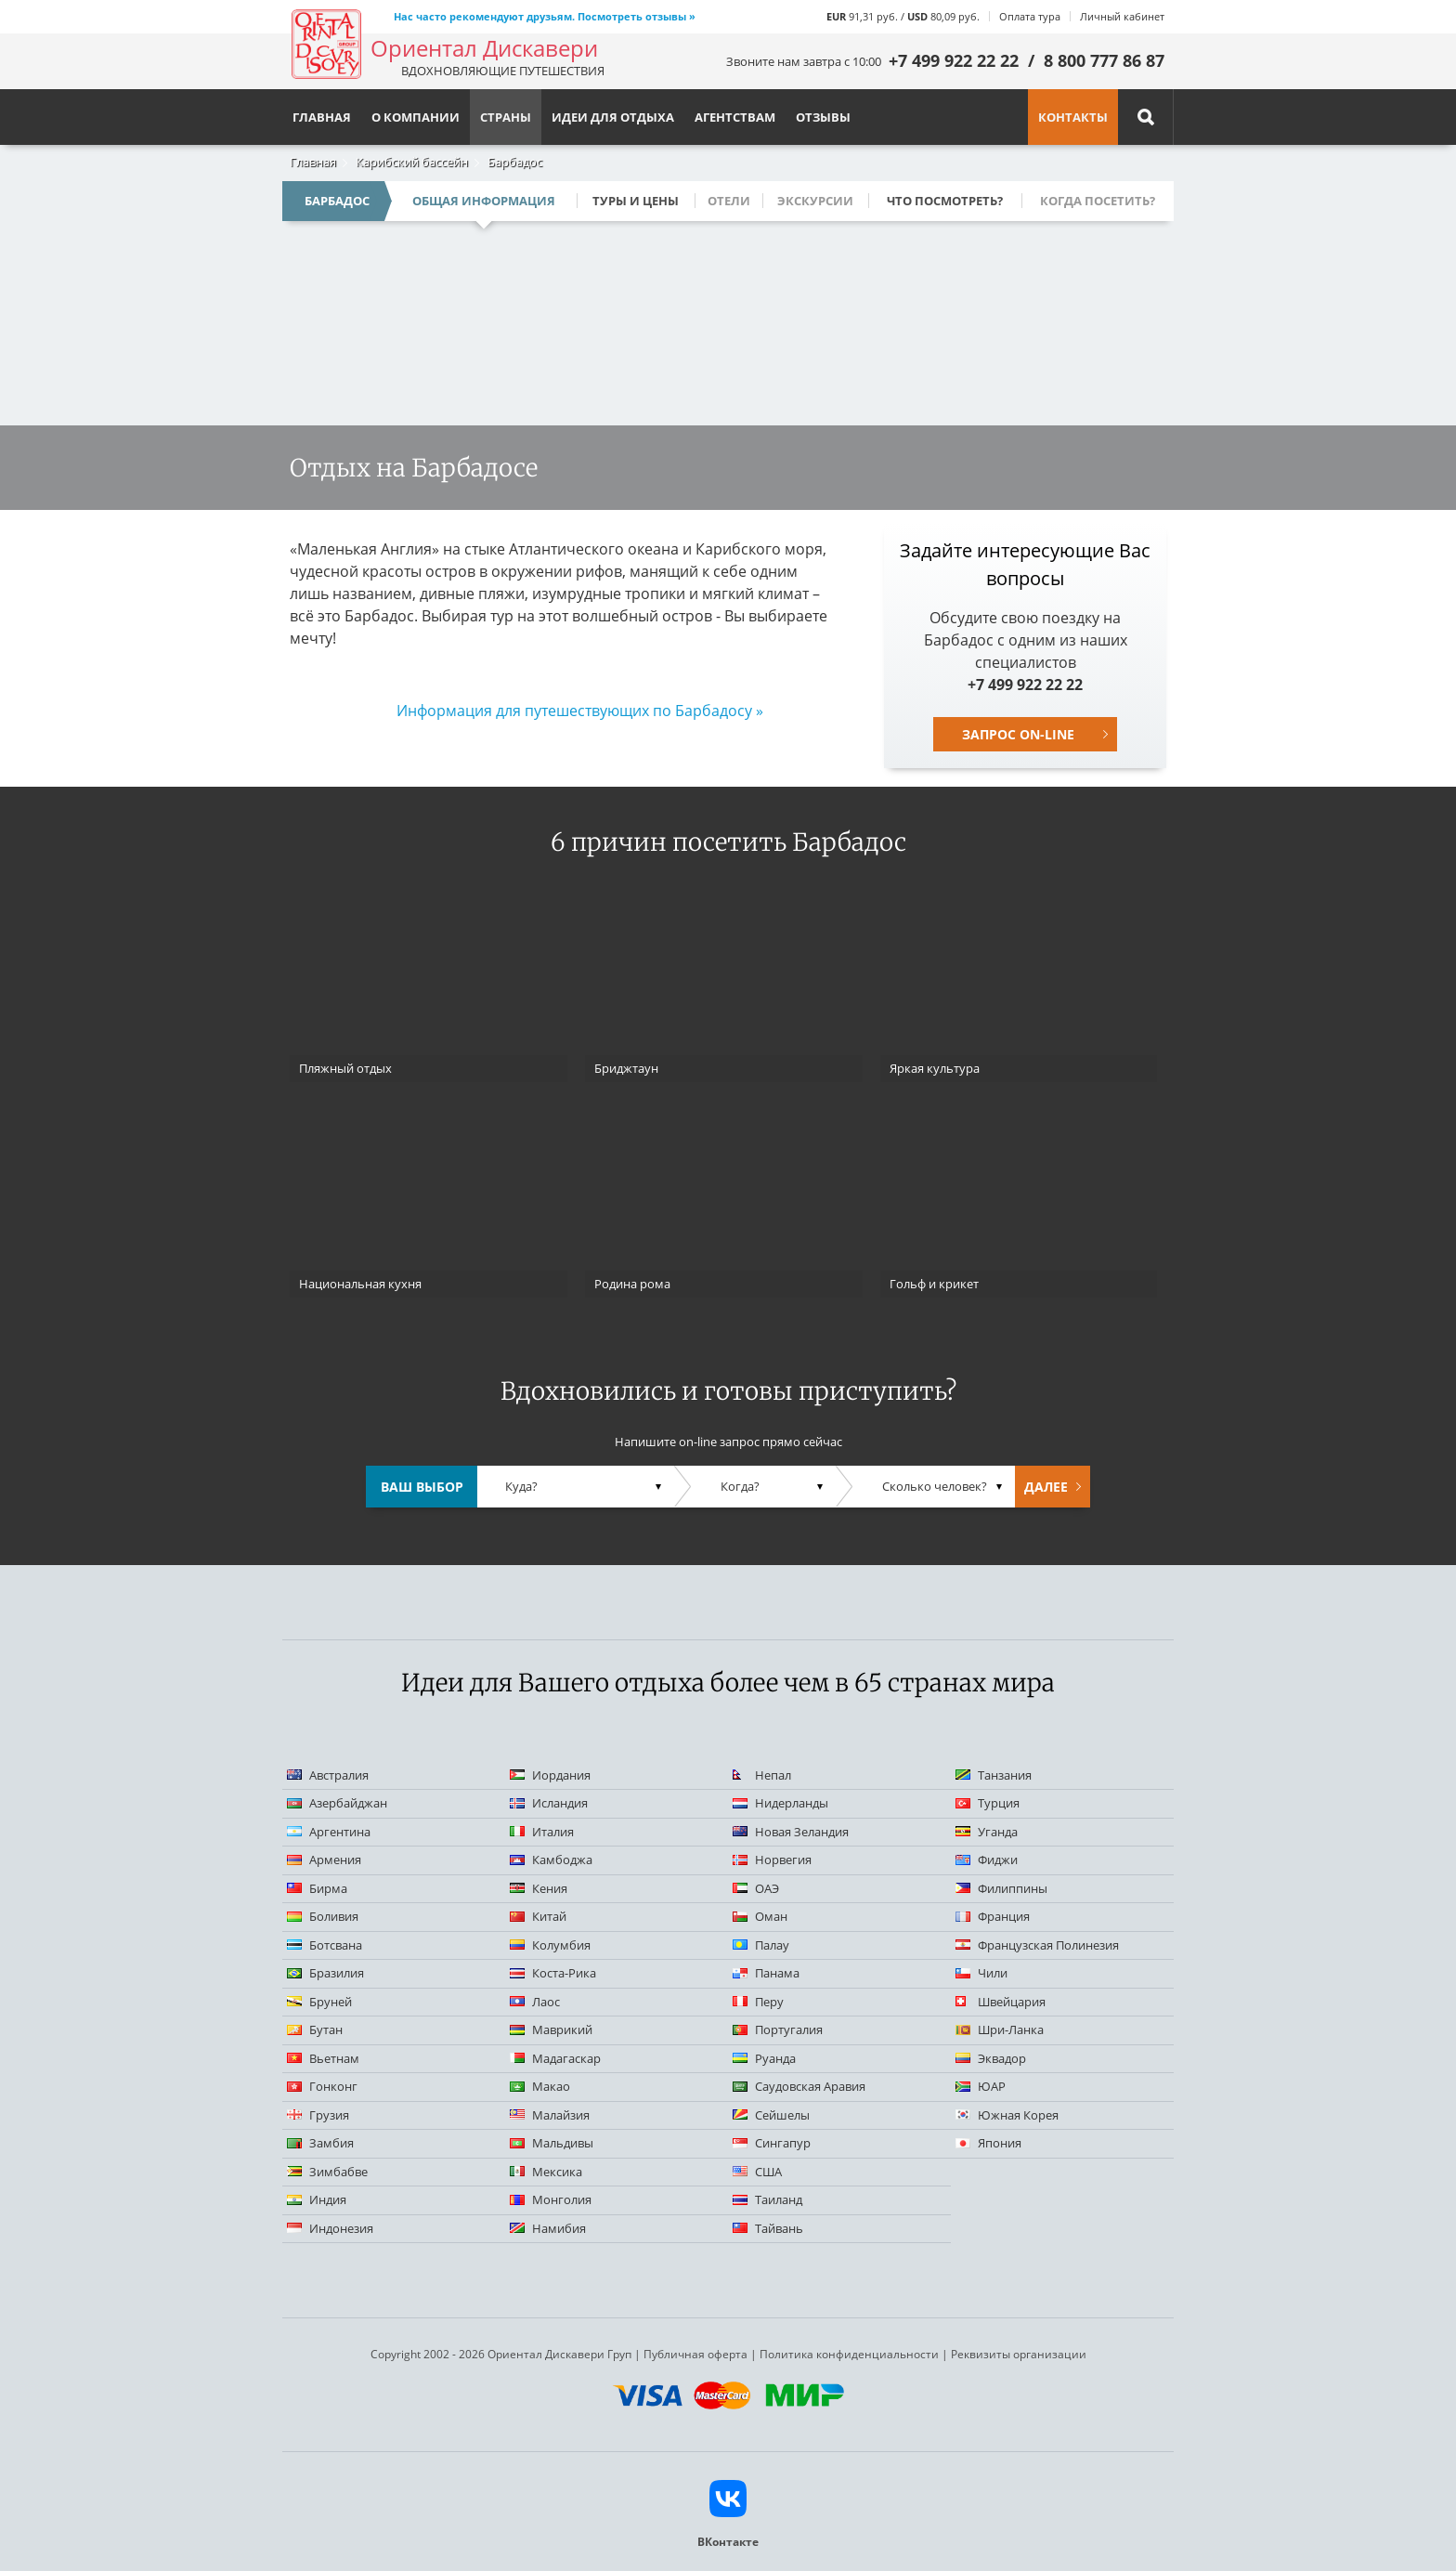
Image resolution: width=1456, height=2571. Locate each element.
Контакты (1073, 117)
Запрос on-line (1018, 734)
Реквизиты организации (1018, 2354)
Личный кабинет (1122, 16)
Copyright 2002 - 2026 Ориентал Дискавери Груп (500, 2354)
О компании (415, 117)
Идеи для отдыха (613, 117)
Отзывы (823, 117)
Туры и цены (635, 200)
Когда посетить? (1097, 200)
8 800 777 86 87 (1104, 60)
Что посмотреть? (945, 200)
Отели (729, 200)
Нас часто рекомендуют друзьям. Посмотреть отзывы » (545, 16)
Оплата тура (1029, 16)
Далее (1046, 1486)
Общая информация (483, 200)
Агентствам (735, 117)
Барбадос (515, 161)
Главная (313, 161)
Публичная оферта (696, 2354)
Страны (505, 117)
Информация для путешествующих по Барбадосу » (579, 710)
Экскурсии (815, 200)
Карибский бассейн (412, 161)
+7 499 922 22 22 (954, 60)
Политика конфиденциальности (849, 2354)
